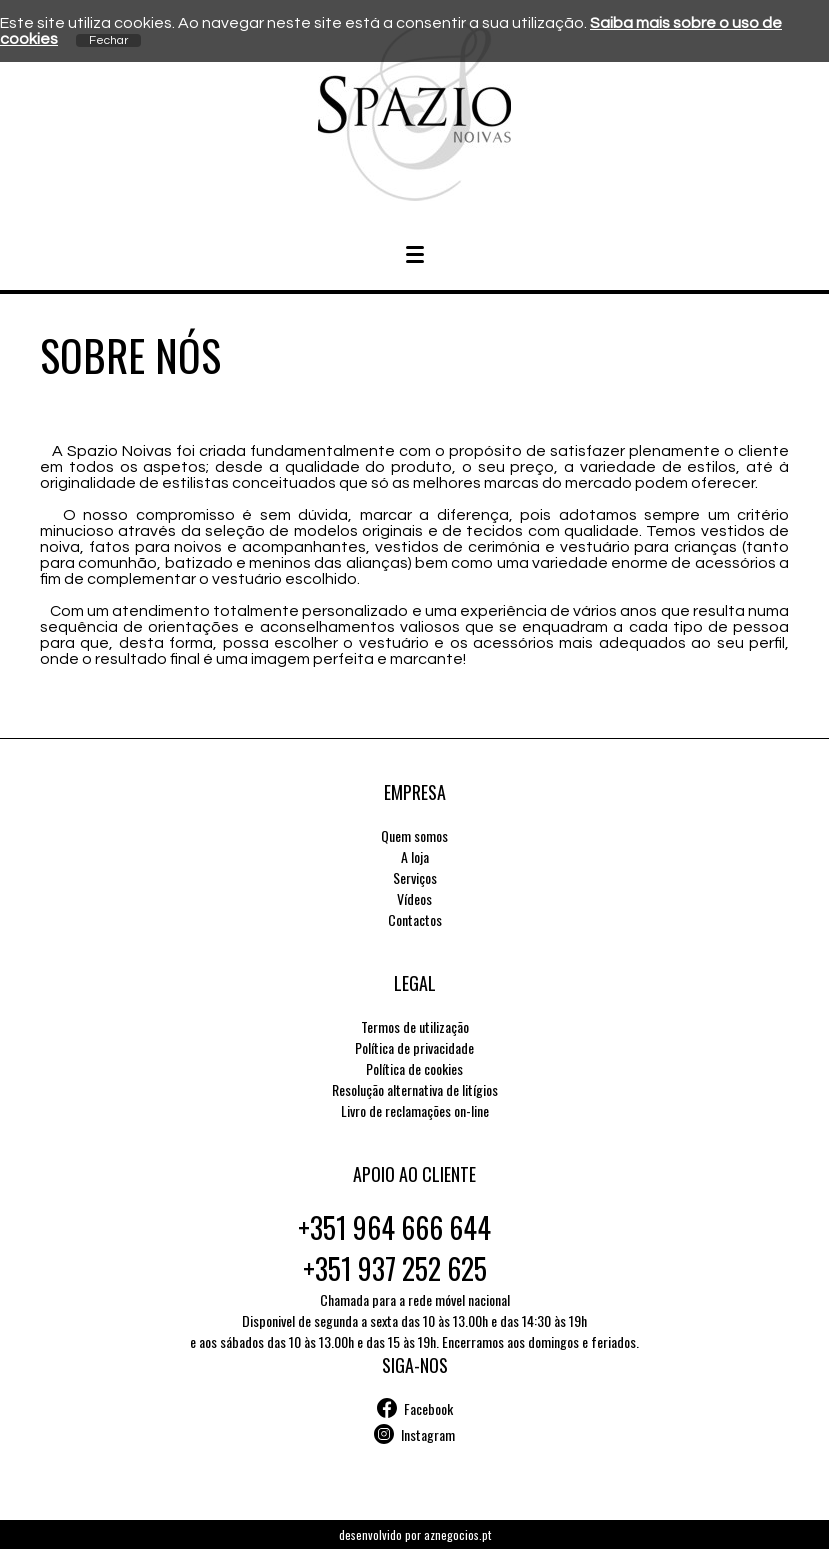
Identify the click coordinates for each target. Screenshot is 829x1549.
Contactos (415, 919)
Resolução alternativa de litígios (415, 1089)
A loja (415, 856)
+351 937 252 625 (395, 1268)
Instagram (428, 1434)
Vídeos (414, 898)
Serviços (415, 877)
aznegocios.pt (457, 1534)
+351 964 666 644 (394, 1227)
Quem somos (414, 835)
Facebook (428, 1408)
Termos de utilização (415, 1026)
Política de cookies (414, 1068)
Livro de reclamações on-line (415, 1110)
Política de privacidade (414, 1047)
